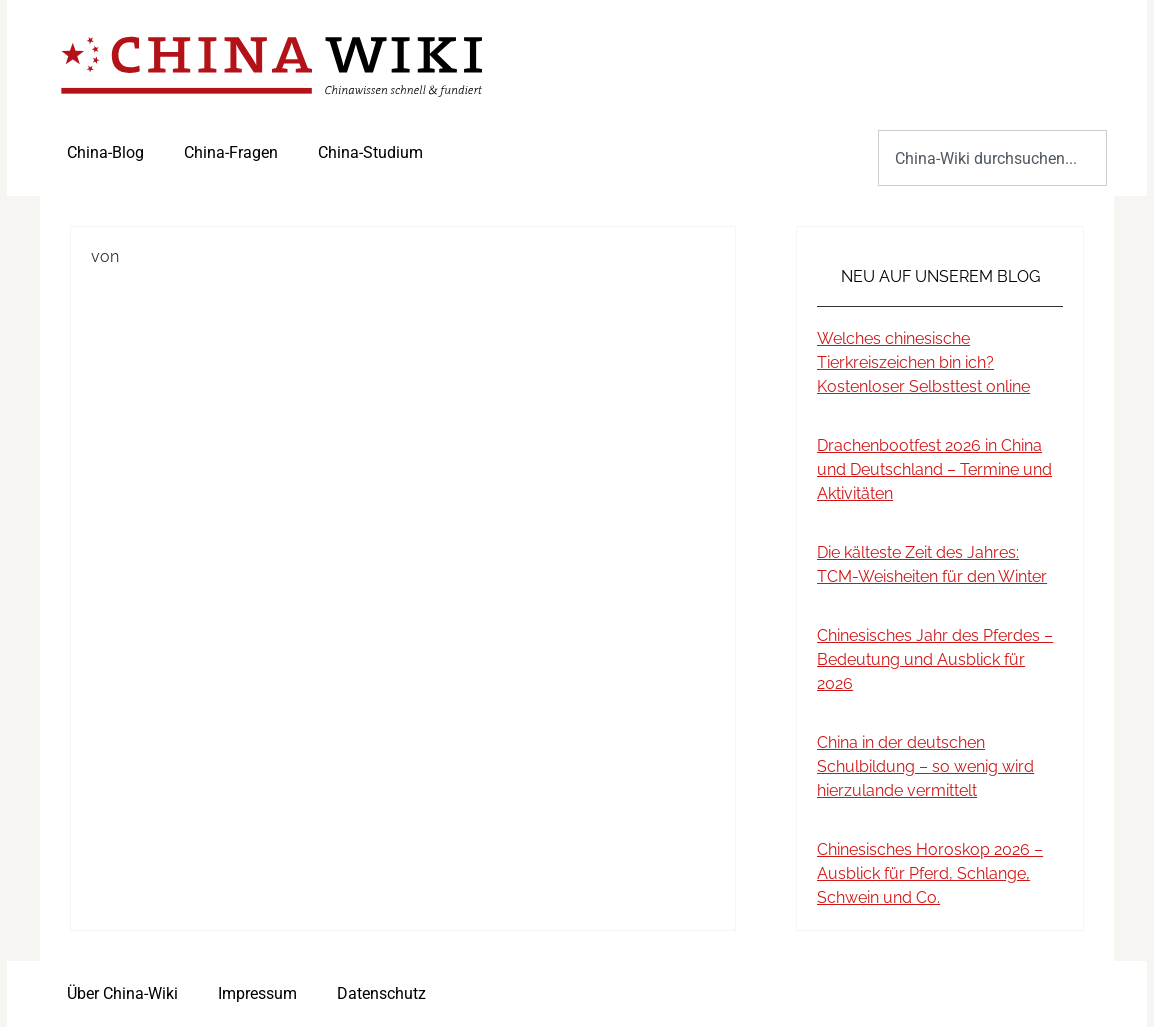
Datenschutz (381, 993)
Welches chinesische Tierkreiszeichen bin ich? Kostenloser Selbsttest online (923, 362)
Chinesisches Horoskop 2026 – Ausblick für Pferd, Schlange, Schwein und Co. (930, 873)
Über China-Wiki (122, 993)
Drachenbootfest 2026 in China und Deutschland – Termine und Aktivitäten (934, 469)
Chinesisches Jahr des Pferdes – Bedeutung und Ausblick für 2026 (935, 659)
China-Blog (105, 152)
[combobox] (992, 158)
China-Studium (370, 152)
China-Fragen (231, 152)
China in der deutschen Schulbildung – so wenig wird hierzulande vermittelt (925, 766)
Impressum (257, 993)
